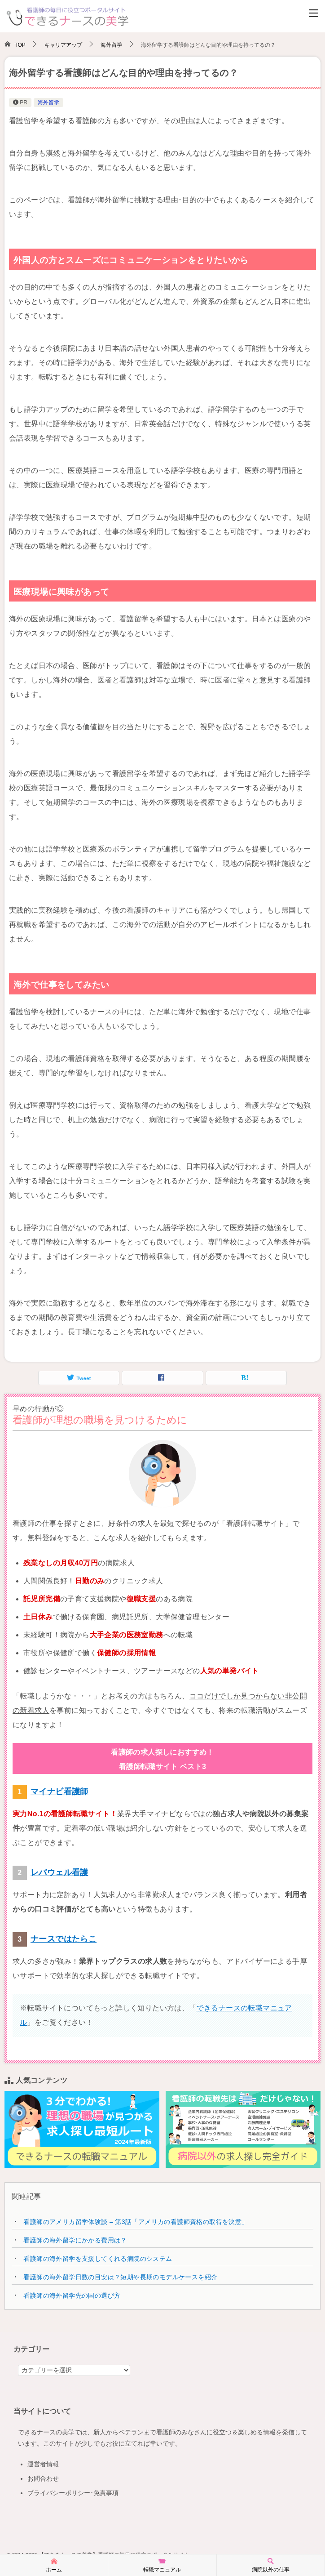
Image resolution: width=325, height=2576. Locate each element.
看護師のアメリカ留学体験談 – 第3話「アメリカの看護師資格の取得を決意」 (135, 2221)
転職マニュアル (162, 2565)
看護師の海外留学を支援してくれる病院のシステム (97, 2258)
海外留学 (48, 102)
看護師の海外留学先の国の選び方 (71, 2295)
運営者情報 (43, 2464)
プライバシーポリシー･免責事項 (73, 2492)
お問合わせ (43, 2478)
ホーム (53, 2565)
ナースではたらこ (64, 1938)
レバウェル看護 (59, 1872)
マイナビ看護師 (59, 1791)
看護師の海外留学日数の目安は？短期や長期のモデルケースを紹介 (120, 2277)
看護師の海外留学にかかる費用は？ (75, 2240)
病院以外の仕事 (270, 2565)
